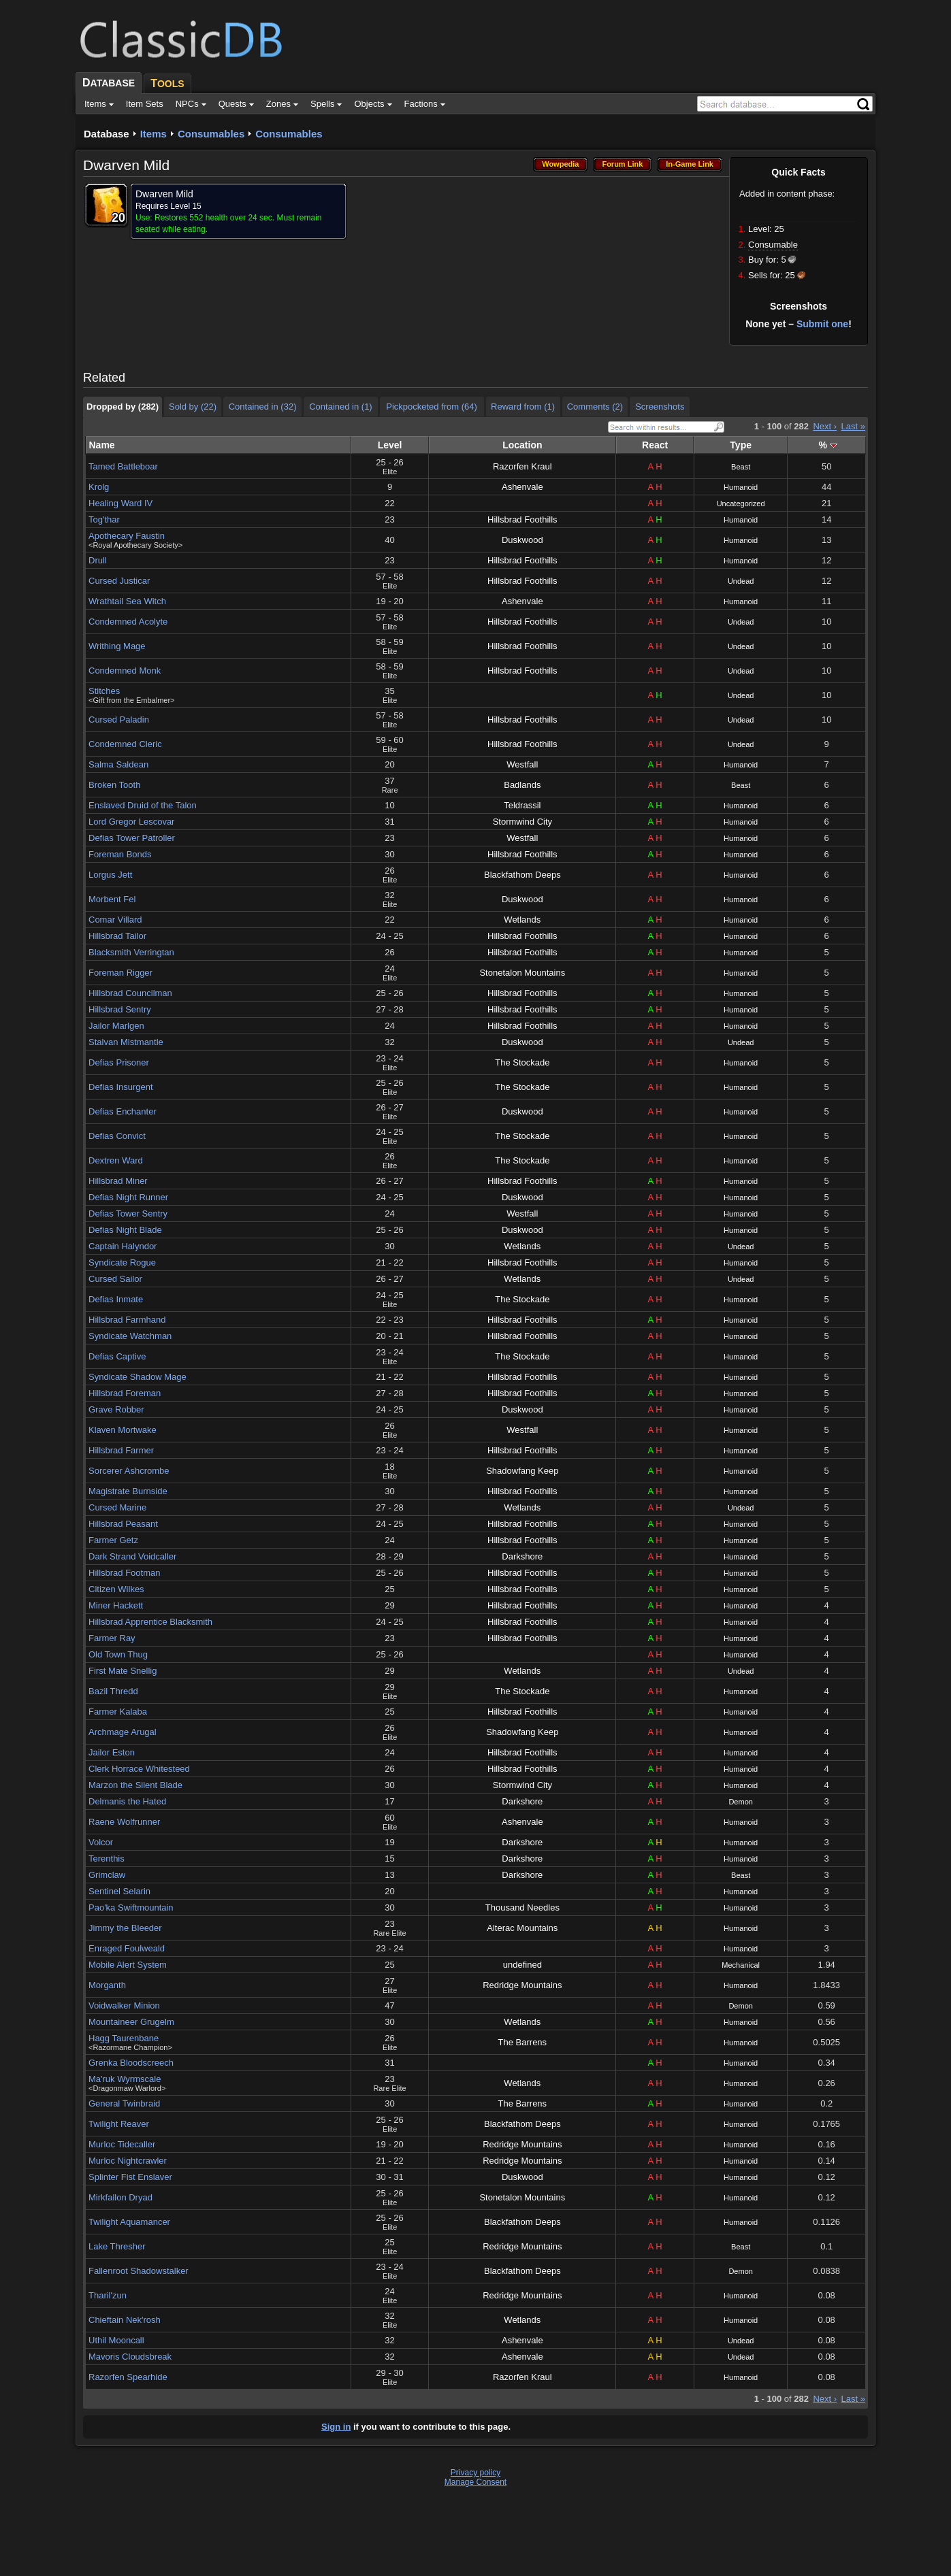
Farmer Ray (111, 1638)
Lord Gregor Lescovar (131, 821)
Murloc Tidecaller (121, 2144)
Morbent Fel (111, 899)
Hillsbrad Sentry (119, 1009)
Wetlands (522, 919)
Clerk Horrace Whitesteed (139, 1769)
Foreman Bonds (120, 854)
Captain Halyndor (122, 1246)
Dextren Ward (115, 1160)
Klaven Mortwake (122, 1430)
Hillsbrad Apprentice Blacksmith (150, 1622)
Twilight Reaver (118, 2124)
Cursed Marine (117, 1507)
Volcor (100, 1842)
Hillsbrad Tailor (117, 936)
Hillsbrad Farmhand (126, 1320)
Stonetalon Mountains (522, 973)
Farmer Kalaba (117, 1711)
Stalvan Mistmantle (125, 1042)
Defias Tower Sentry (127, 1213)
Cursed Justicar (119, 581)
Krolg (98, 487)
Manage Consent (475, 2482)
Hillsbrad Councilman (130, 993)
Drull (97, 560)
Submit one (822, 323)
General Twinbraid (124, 2103)
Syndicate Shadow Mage (137, 1377)
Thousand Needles (522, 1907)
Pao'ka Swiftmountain (131, 1907)
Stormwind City (522, 821)
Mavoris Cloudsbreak (130, 2356)
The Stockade (522, 1062)
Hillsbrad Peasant (123, 1524)
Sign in (336, 2427)
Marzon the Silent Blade (135, 1785)
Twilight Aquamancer (129, 2222)
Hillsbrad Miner (118, 1181)
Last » (853, 426)
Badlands (522, 785)
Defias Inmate (115, 1299)
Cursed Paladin (118, 719)
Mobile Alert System (127, 1965)
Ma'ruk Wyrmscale (124, 2079)
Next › (825, 426)
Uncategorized (741, 503)
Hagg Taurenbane (123, 2038)
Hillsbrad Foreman (124, 1393)
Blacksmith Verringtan (131, 952)
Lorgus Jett (110, 875)
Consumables (211, 133)
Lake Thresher (117, 2246)
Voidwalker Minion (124, 2005)
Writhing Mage (117, 646)
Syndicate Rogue (122, 1262)
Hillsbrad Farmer (121, 1450)
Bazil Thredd (113, 1691)
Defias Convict (117, 1136)
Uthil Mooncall (116, 2340)
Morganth (107, 1985)
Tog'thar (104, 519)
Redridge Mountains (522, 1985)
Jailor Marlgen (116, 1026)
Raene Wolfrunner (124, 1822)
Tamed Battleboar (123, 466)
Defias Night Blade (125, 1230)
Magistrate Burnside (127, 1491)
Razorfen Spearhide (127, 2377)
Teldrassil (522, 805)
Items (153, 133)
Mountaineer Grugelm (131, 2022)
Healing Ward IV (120, 503)
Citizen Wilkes (116, 1589)
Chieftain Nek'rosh (124, 2320)
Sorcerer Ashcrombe (129, 1471)
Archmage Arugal (122, 1732)
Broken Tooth (114, 785)
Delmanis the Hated (127, 1801)
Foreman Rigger (120, 973)
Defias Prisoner (118, 1062)
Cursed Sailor (115, 1279)
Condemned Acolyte (127, 621)
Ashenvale (522, 487)
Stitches (104, 691)
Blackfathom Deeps (522, 875)
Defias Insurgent (120, 1087)
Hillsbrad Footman (124, 1573)
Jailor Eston (111, 1752)
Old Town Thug (118, 1654)
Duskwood (522, 540)
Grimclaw (106, 1875)
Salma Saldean (118, 764)
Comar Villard (115, 919)
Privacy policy (475, 2472)
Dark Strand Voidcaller (132, 1556)
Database (106, 133)
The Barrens (522, 2042)
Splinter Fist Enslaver (130, 2177)
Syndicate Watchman (130, 1336)
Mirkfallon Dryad (120, 2197)
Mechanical (741, 1965)
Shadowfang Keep (522, 1471)
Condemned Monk (124, 670)
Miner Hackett (115, 1605)
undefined (522, 1965)
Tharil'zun (107, 2295)
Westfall (522, 764)
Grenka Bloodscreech (131, 2063)
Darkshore (522, 1556)
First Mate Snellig (122, 1671)
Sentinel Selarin (119, 1891)
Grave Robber (116, 1409)
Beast (740, 467)
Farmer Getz (113, 1540)
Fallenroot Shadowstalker (138, 2271)
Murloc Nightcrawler (127, 2161)
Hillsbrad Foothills (522, 519)
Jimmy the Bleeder (125, 1928)
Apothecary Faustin (126, 536)
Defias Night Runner (128, 1197)
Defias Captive (117, 1356)
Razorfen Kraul (522, 466)
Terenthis (106, 1858)
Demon (740, 1802)
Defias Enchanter (122, 1111)
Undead (741, 581)
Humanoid (741, 487)
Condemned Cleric (125, 744)
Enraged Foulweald (126, 1948)
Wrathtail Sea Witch (127, 601)
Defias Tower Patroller (131, 838)
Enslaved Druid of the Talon (142, 805)
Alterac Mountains (522, 1928)
